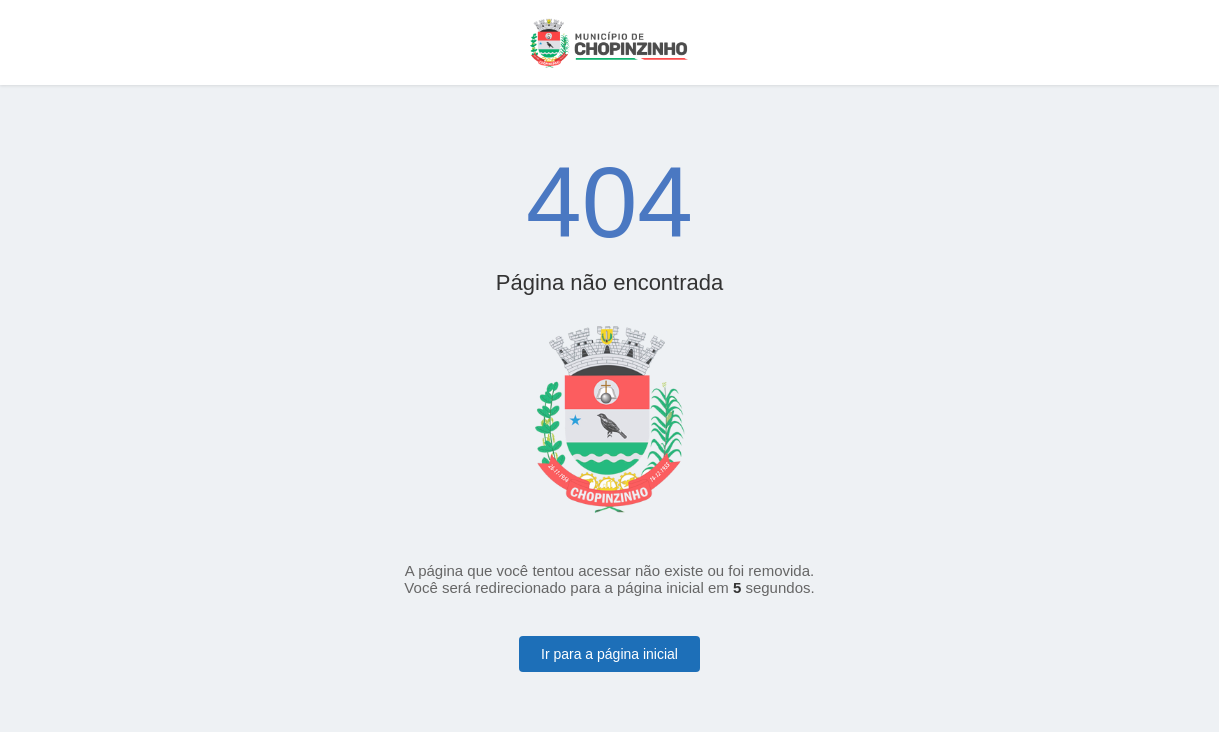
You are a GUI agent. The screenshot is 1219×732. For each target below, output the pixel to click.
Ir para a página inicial (609, 654)
